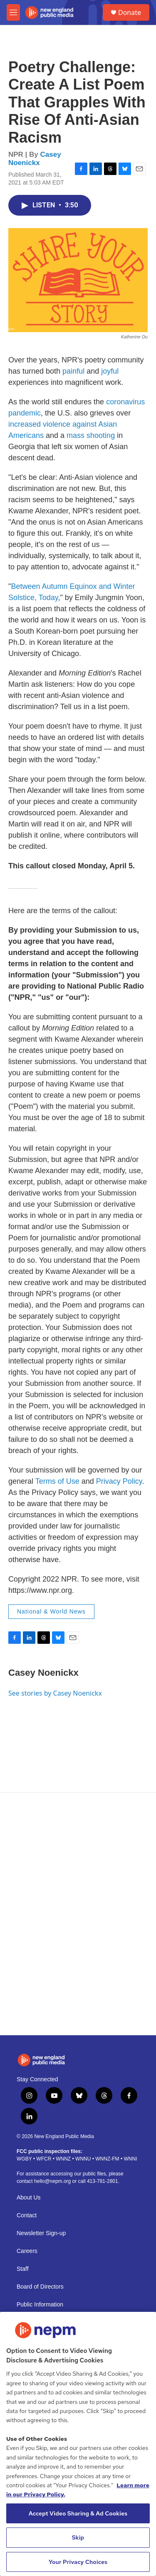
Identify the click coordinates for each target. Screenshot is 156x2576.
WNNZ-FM (107, 2159)
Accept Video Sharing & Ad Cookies (78, 2513)
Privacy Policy (119, 1481)
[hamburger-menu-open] (13, 12)
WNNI (130, 2159)
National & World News (51, 1611)
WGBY (24, 2159)
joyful (110, 371)
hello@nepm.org (52, 2181)
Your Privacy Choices (78, 2562)
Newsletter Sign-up (41, 2233)
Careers (27, 2251)
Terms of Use (57, 1481)
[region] (78, 2444)
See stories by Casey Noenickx (55, 1693)
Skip (78, 2537)
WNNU (83, 2159)
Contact (27, 2215)
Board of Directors (40, 2287)
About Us (29, 2197)
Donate (129, 12)
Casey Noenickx (34, 158)
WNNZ (63, 2159)
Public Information (40, 2304)
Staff (23, 2269)
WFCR (43, 2159)
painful (73, 371)
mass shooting (91, 435)
